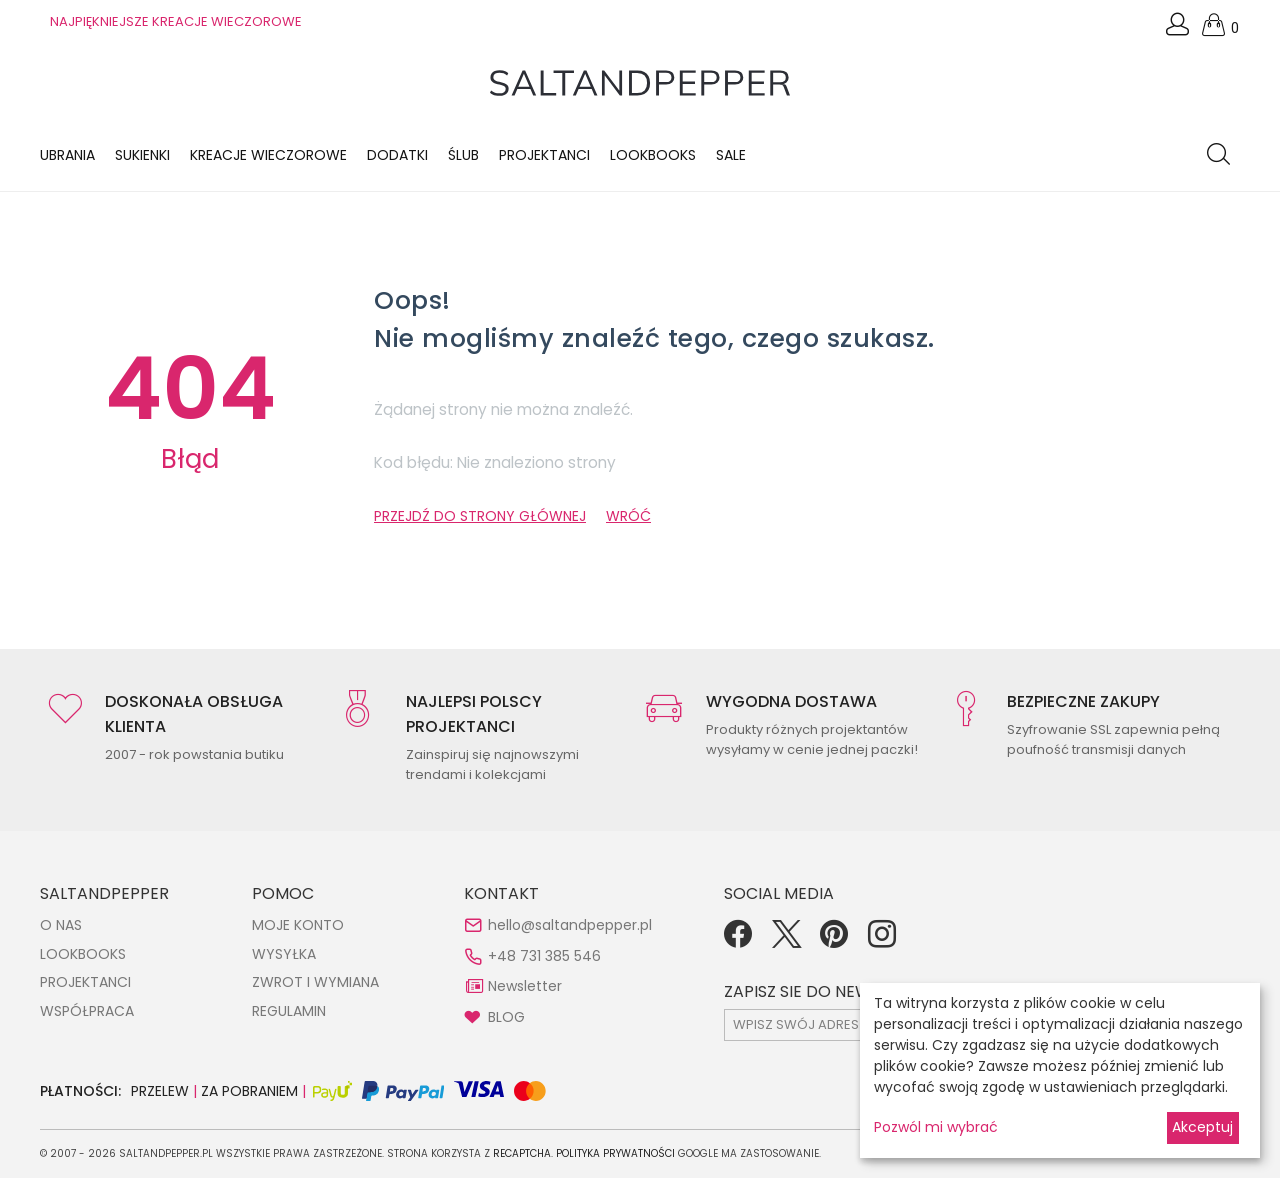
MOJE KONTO (298, 925)
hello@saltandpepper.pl (570, 925)
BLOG (506, 1017)
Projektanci (544, 155)
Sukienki (142, 155)
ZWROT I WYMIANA (315, 982)
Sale (731, 155)
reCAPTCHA (522, 1153)
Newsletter (525, 986)
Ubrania (67, 155)
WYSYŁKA (284, 954)
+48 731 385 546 (544, 956)
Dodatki (397, 155)
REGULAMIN (289, 1011)
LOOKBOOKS (653, 155)
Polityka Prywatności (615, 1153)
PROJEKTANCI (85, 982)
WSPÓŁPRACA (87, 1011)
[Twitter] (786, 941)
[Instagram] (882, 941)
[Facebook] (738, 941)
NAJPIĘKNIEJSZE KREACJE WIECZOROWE (176, 21)
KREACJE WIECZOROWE (268, 155)
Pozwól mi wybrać (936, 1127)
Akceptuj (1202, 1127)
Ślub (463, 155)
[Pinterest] (834, 941)
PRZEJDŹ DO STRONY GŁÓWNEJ (480, 516)
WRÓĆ (628, 516)
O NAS (61, 925)
